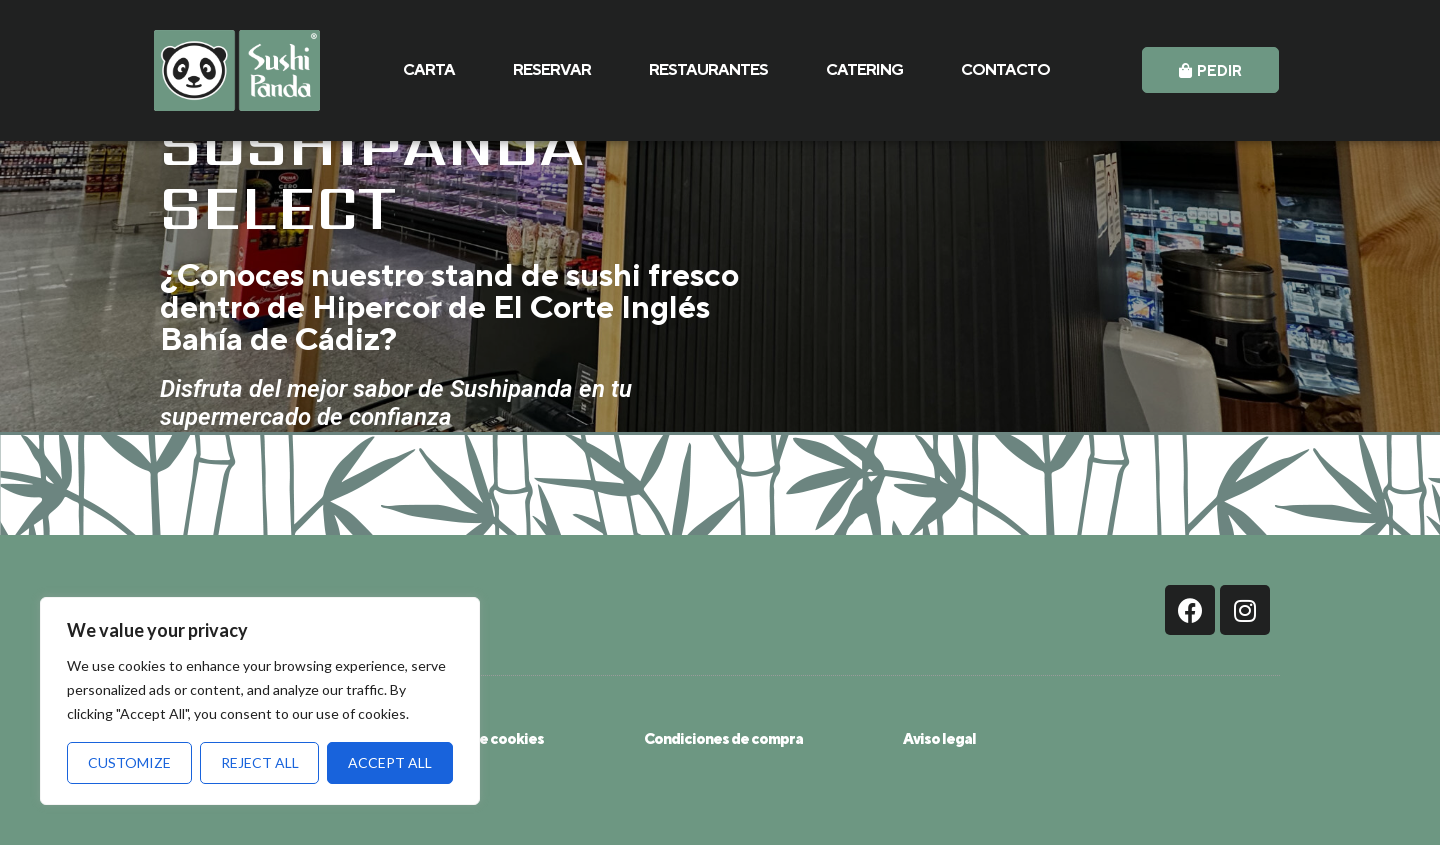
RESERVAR (552, 69)
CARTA (429, 69)
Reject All (260, 762)
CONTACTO (1005, 69)
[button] (1210, 70)
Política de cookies (480, 738)
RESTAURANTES (708, 69)
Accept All (390, 762)
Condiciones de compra (723, 738)
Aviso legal (939, 738)
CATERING (864, 69)
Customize (129, 762)
